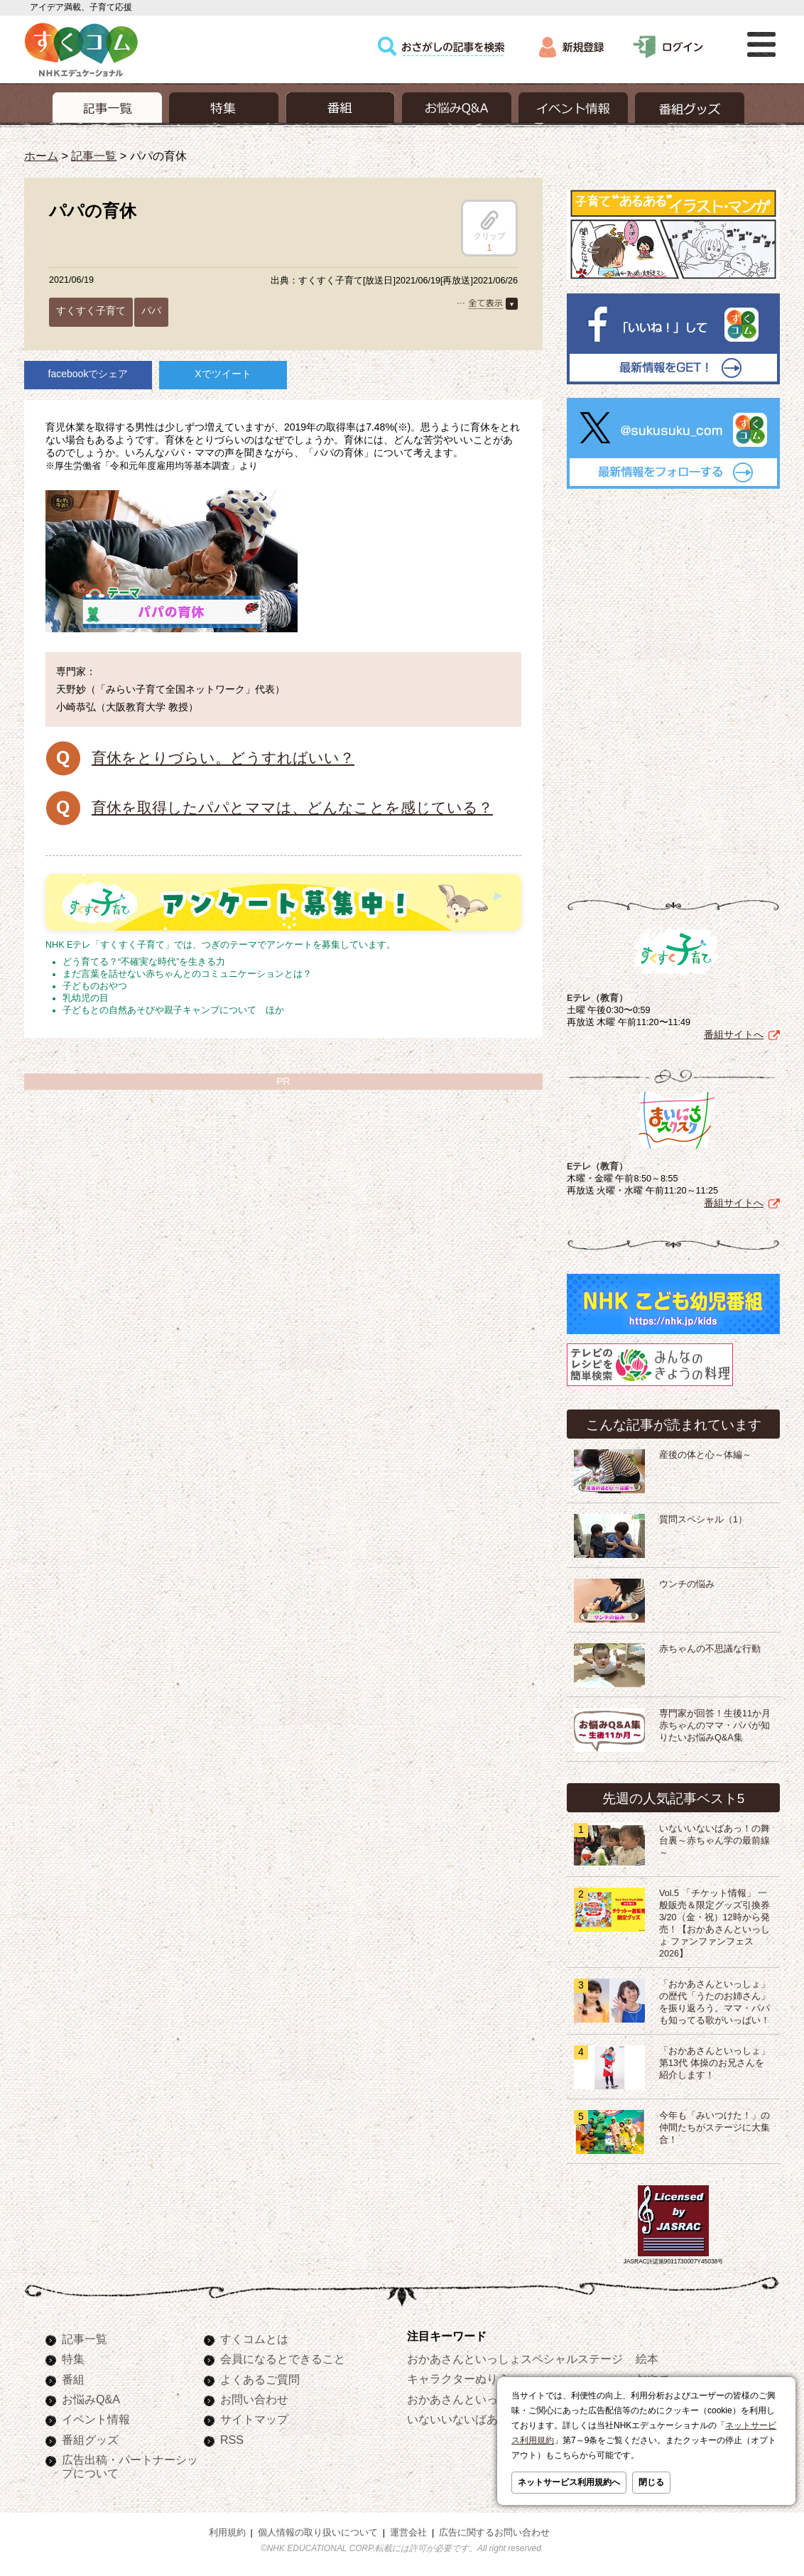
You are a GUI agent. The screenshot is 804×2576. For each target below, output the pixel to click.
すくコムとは (254, 2338)
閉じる (651, 2482)
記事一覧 (93, 155)
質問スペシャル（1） (703, 1520)
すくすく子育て (91, 310)
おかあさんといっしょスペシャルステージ (515, 2358)
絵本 (647, 2358)
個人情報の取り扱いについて (318, 2533)
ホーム (41, 155)
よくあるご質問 (260, 2379)
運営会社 (408, 2533)
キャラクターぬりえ (458, 2378)
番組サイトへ (734, 1034)
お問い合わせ (254, 2399)
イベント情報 (96, 2419)
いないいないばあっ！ (464, 2419)
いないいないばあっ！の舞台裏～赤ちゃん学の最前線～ (714, 1841)
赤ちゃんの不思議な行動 (710, 1649)
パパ (151, 310)
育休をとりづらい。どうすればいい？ (223, 757)
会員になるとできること (282, 2358)
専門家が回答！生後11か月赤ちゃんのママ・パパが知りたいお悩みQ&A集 (715, 1726)
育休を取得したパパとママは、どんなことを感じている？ (292, 807)
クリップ (489, 225)
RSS (232, 2439)
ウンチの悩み (687, 1584)
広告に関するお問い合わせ (494, 2533)
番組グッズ (90, 2439)
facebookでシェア (88, 373)
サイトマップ (254, 2419)
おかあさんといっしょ (464, 2399)
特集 (73, 2358)
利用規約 (227, 2533)
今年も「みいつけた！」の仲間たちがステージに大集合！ (714, 2128)
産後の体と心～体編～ (705, 1455)
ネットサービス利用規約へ (569, 2482)
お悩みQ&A (91, 2399)
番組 (73, 2379)
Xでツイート (223, 373)
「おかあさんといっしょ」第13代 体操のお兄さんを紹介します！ (714, 2063)
